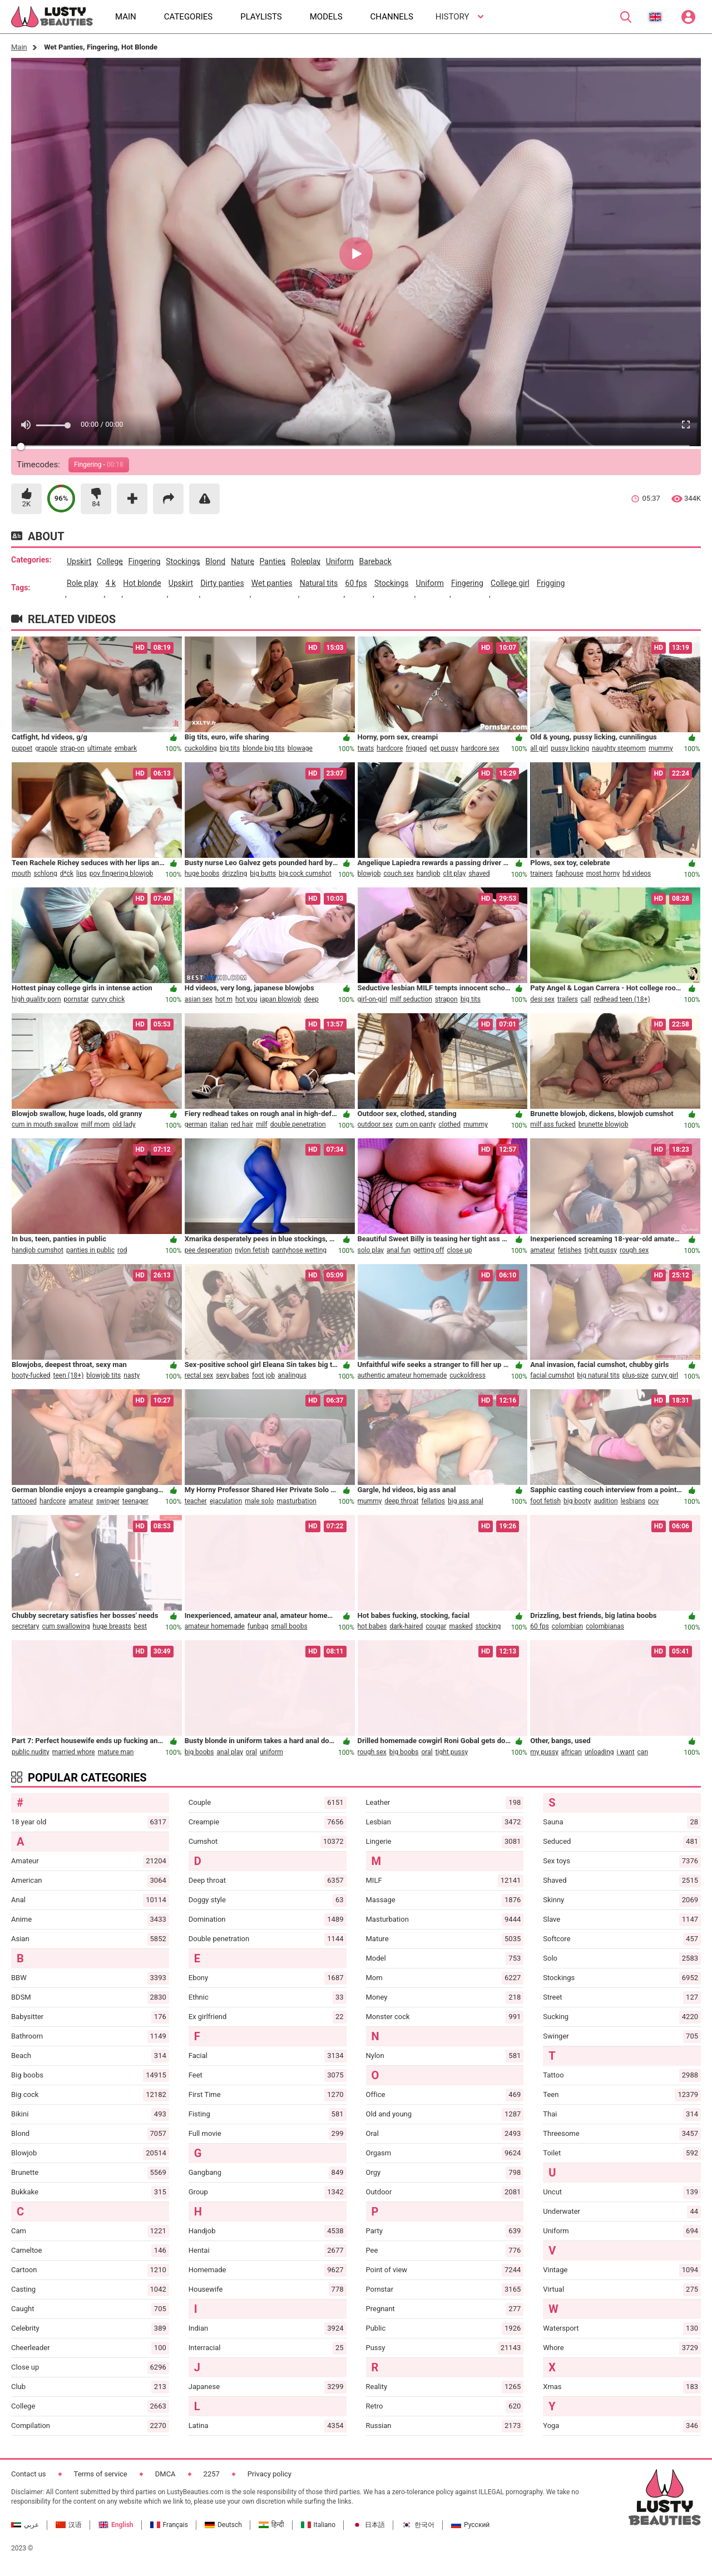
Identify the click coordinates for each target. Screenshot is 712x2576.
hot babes (372, 1626)
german (196, 1124)
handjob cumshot (37, 1250)
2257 (212, 2474)
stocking (488, 1626)
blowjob (369, 873)
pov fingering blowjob (121, 873)
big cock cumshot (305, 873)
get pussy (443, 748)
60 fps (356, 583)
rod (122, 1250)
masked (460, 1626)
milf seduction (411, 999)
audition (605, 1501)
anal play (229, 1752)
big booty (577, 1501)
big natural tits (598, 1375)
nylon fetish (252, 1250)
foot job (263, 1375)
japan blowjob (280, 999)
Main (19, 47)
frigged (416, 748)
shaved (479, 873)
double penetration (298, 1124)
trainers (541, 873)
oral (251, 1752)
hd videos (636, 873)
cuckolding (201, 748)
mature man (116, 1752)
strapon (446, 999)
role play (82, 583)
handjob (429, 873)
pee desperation (209, 1250)
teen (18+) (68, 1375)
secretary (25, 1626)
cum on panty (415, 1124)
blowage (300, 748)
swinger (108, 1501)
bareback (375, 561)
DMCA (165, 2474)
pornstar (76, 999)
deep (311, 999)
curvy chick (108, 999)
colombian (567, 1626)
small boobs (289, 1626)
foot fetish (545, 1501)
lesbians (633, 1501)
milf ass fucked (553, 1124)
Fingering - (98, 464)
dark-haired (406, 1626)
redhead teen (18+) (622, 999)
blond (215, 561)
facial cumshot (552, 1375)
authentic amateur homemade (402, 1375)
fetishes (570, 1250)
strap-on (72, 748)
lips (81, 873)
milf (262, 1124)
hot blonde (142, 583)
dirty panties (222, 583)
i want (626, 1752)
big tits (230, 748)
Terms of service (100, 2474)
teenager (135, 1501)
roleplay (305, 561)
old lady (123, 1124)
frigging (551, 583)
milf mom (95, 1124)
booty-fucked (31, 1375)
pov (653, 1501)
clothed (449, 1124)
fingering (144, 561)
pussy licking (570, 748)
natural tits (319, 583)
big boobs (199, 1752)
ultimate (99, 748)
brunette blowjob (603, 1124)
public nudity (31, 1752)
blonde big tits (264, 748)
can (642, 1752)
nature (242, 561)
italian (219, 1124)
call (586, 999)
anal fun (399, 1250)
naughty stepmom (619, 748)
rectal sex (199, 1375)
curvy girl (664, 1375)
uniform (340, 561)
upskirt (79, 561)
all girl (539, 748)
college (109, 561)
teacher (196, 1501)
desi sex (542, 999)
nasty (131, 1375)
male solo (259, 1501)
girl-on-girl (372, 999)
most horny (603, 873)
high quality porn (36, 999)
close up (459, 1250)
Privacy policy (269, 2474)
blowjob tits (103, 1375)
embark (126, 748)
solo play (371, 1250)
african (571, 1752)
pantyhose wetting (299, 1250)
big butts (263, 873)
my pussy (544, 1752)
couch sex (398, 873)
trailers (567, 999)
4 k (111, 583)
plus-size (635, 1375)
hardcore (390, 748)
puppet (22, 748)
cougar (436, 1626)
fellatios (433, 1501)
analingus (292, 1375)
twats (366, 748)
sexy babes (232, 1375)
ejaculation (226, 1501)
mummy (661, 748)
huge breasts (112, 1626)
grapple (46, 748)
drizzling (234, 873)
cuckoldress (467, 1375)
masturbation (296, 1501)
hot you (246, 999)
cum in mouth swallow (45, 1124)
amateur (542, 1250)
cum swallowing (66, 1626)
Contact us (28, 2474)
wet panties (272, 583)
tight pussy (600, 1250)
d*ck (66, 873)
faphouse (570, 873)
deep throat (401, 1501)
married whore (73, 1752)
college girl (510, 583)
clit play (454, 873)
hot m (224, 999)
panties (273, 561)
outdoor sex (375, 1124)
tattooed (24, 1501)
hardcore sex (480, 748)
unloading (599, 1752)
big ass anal (465, 1501)
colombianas (605, 1626)
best (140, 1626)
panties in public (90, 1250)
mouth (21, 873)
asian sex (198, 999)
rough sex (634, 1250)
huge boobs (202, 873)
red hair (242, 1124)
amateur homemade (215, 1626)
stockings (183, 561)
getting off (428, 1250)
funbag (258, 1626)
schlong (45, 873)
